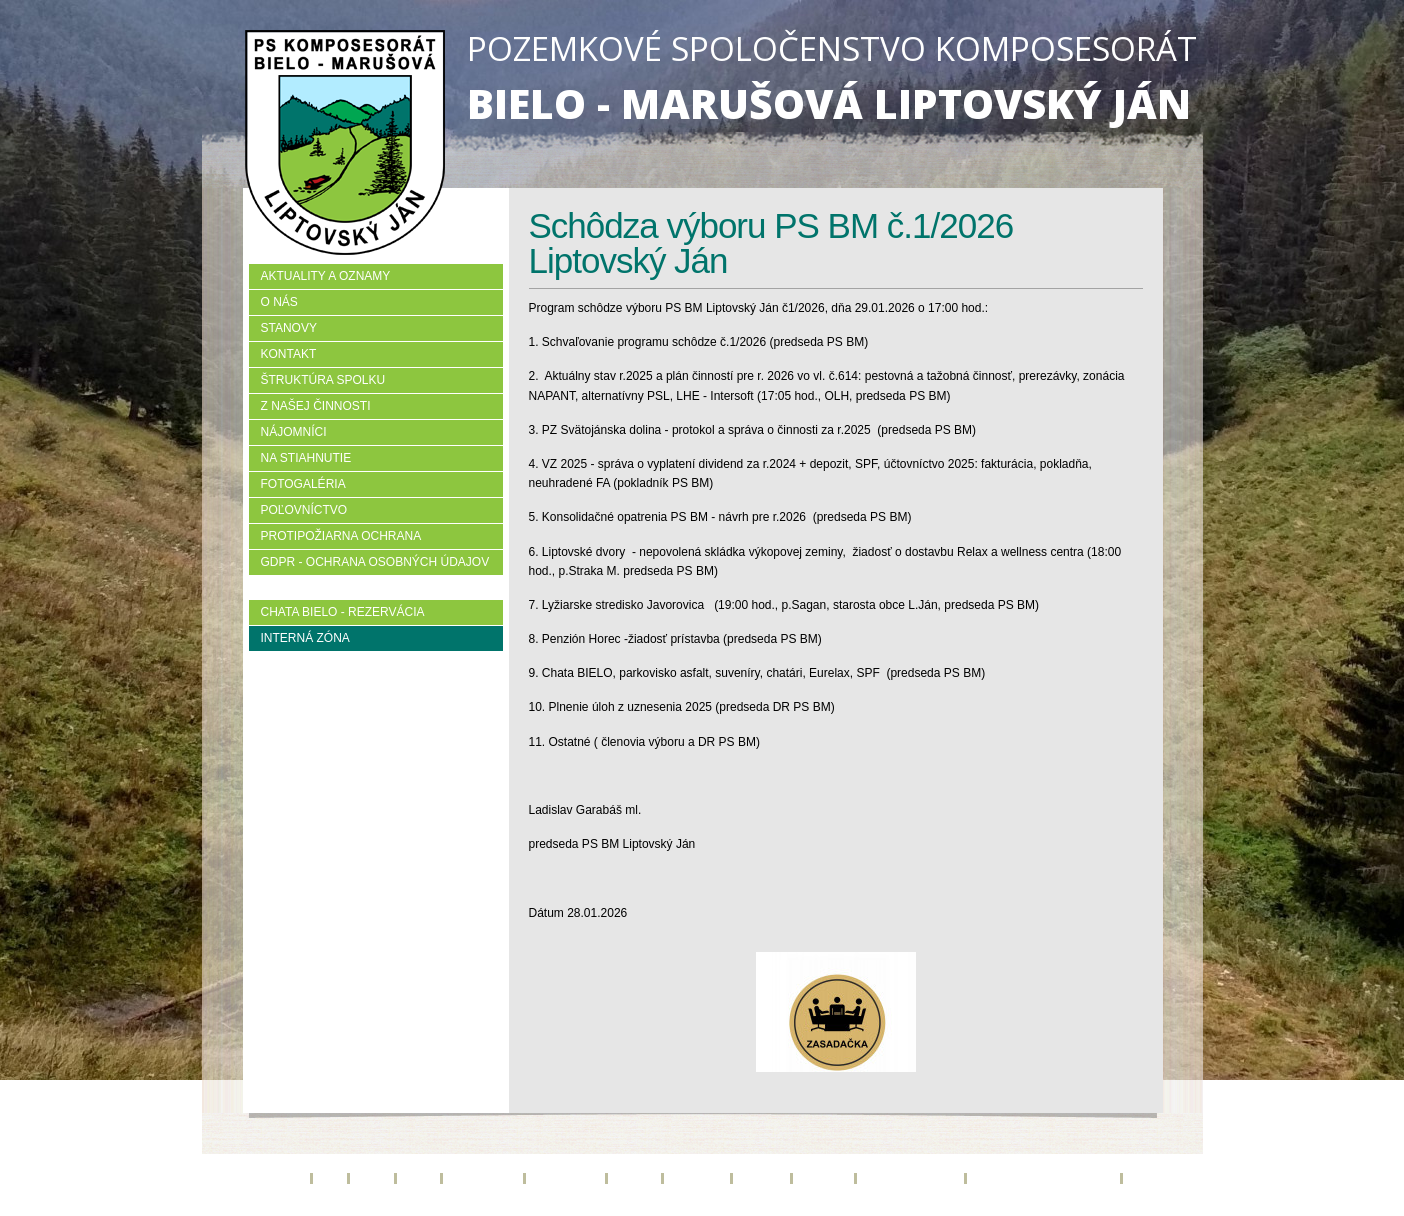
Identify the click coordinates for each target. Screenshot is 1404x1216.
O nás (279, 302)
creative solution (758, 1210)
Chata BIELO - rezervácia (343, 612)
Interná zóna (305, 638)
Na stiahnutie (306, 458)
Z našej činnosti (316, 406)
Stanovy (289, 328)
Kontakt (289, 354)
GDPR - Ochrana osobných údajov (375, 562)
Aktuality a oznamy (326, 276)
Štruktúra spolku (323, 380)
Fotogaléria (303, 484)
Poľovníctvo (304, 510)
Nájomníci (294, 432)
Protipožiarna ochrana (341, 536)
